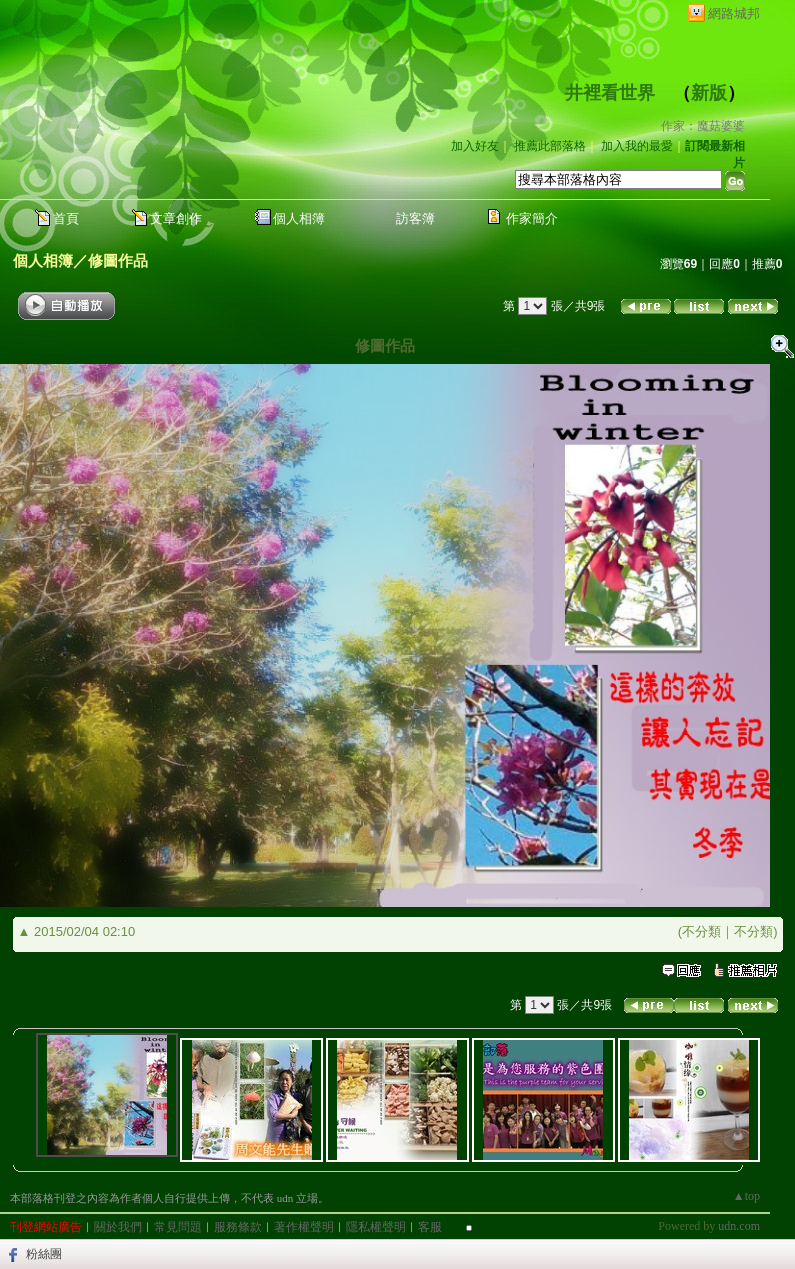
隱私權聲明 (376, 1227)
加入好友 (475, 146)
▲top (746, 1196)
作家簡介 (532, 218)
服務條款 (238, 1227)
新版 (709, 93)
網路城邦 (734, 13)
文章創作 (176, 218)
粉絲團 (44, 1254)
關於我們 (118, 1227)
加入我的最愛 (637, 146)
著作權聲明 (304, 1227)
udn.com (739, 1226)
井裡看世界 (610, 93)
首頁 (66, 218)
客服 (430, 1227)
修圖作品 (118, 260)
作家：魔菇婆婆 (703, 126)
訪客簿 (415, 218)
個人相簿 (299, 218)
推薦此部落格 (550, 146)
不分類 (701, 931)
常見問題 (178, 1227)
